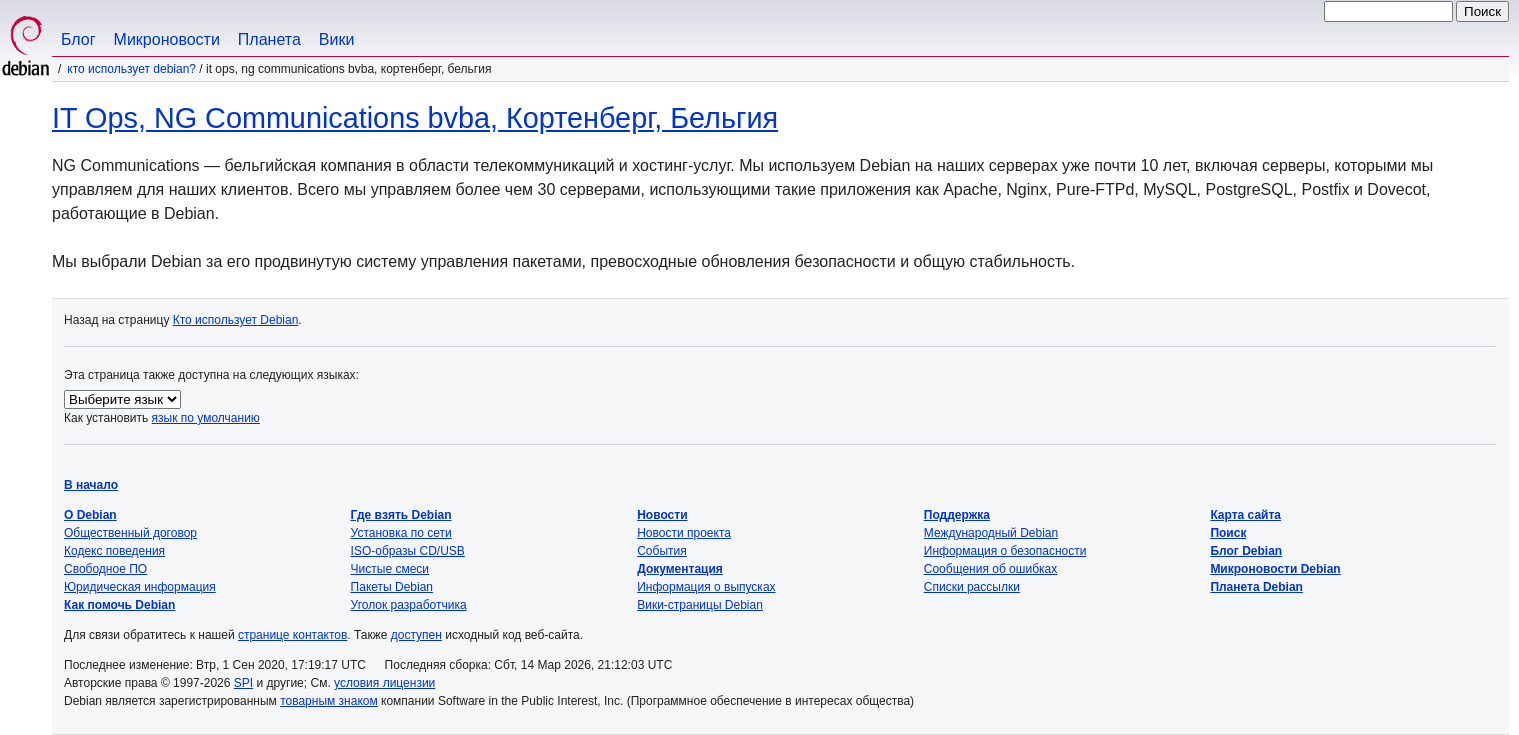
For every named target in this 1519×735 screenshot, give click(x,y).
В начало (91, 485)
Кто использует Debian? (131, 69)
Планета (269, 39)
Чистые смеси (390, 569)
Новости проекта (684, 533)
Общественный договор (130, 533)
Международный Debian (991, 533)
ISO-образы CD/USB (408, 551)
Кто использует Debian (236, 320)
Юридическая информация (140, 587)
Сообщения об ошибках (990, 569)
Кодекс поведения (114, 551)
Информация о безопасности (1005, 551)
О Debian (90, 515)
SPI (243, 683)
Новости (662, 515)
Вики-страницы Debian (700, 605)
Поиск (1228, 533)
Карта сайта (1245, 515)
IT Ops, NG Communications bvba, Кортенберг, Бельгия (415, 118)
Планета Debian (1256, 587)
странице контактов (292, 635)
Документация (680, 569)
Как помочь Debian (119, 605)
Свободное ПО (105, 569)
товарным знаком (329, 701)
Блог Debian (1246, 551)
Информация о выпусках (706, 587)
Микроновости (167, 39)
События (662, 551)
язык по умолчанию (206, 418)
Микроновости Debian (1275, 569)
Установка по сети (401, 533)
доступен (416, 635)
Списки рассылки (972, 587)
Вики (337, 39)
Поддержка (957, 515)
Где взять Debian (401, 515)
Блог (78, 39)
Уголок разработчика (409, 605)
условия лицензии (384, 683)
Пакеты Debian (392, 587)
